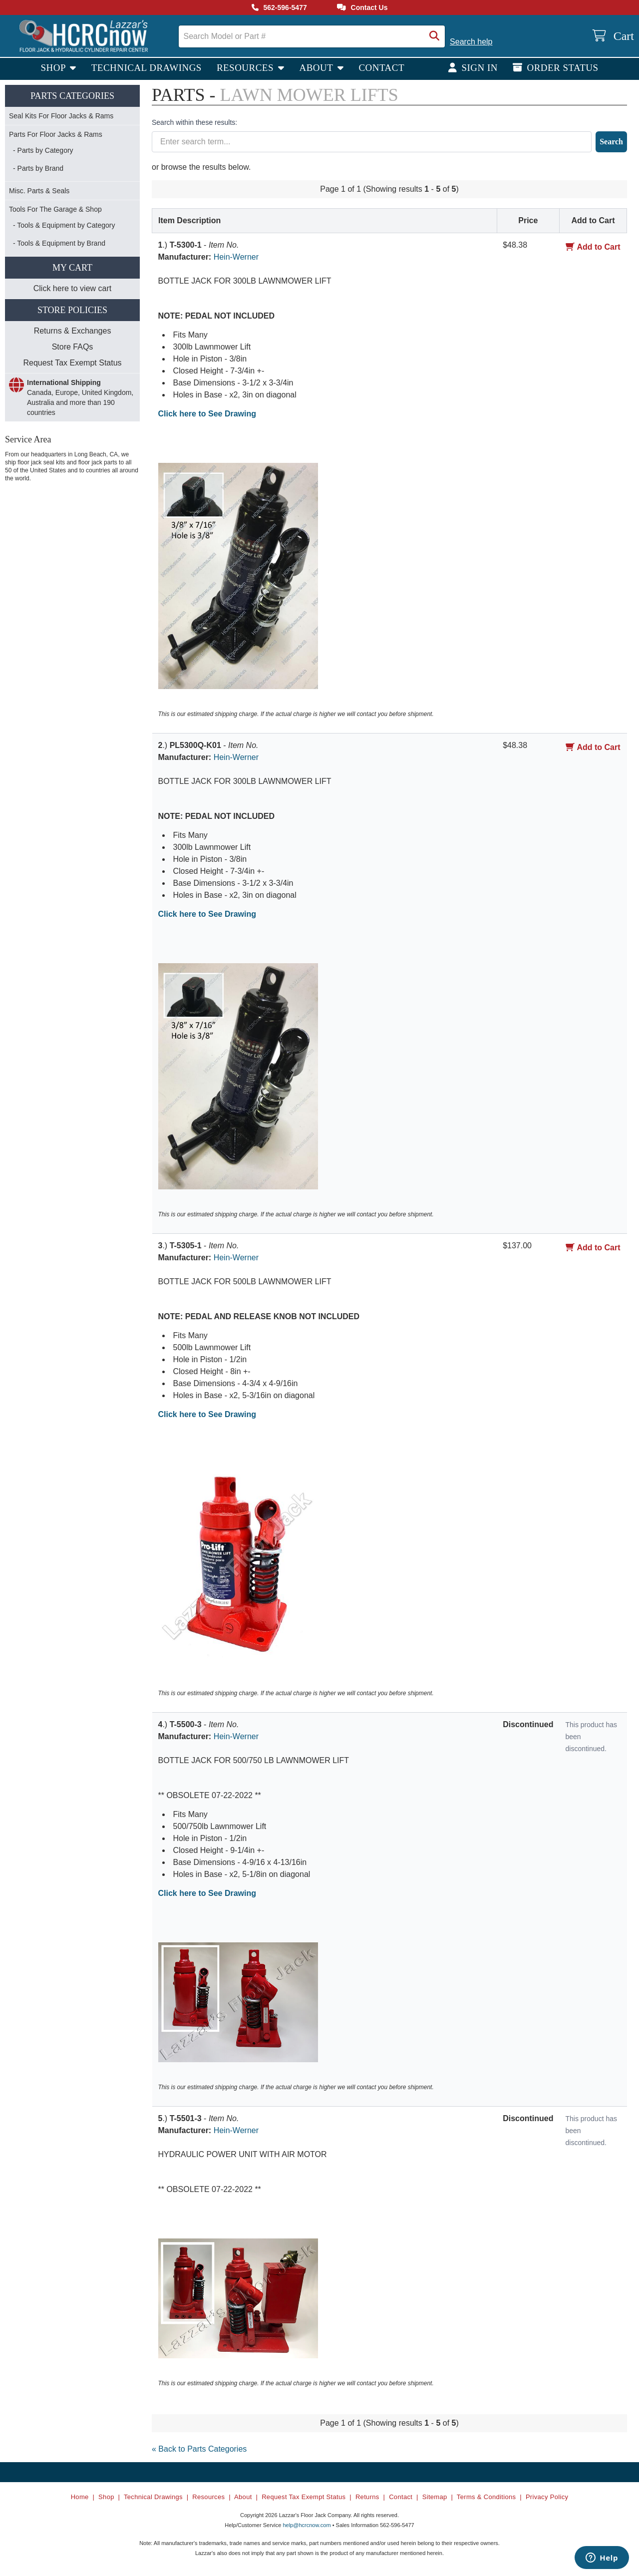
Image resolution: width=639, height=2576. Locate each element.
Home (80, 2497)
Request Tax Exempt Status (72, 363)
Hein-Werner (236, 257)
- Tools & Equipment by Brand (59, 243)
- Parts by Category (43, 150)
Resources (246, 67)
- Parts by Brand (38, 168)
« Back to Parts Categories (199, 2449)
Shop (54, 67)
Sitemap (434, 2497)
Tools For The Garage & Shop (55, 209)
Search (611, 141)
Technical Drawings (146, 67)
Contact (381, 67)
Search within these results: (194, 122)
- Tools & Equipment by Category (64, 225)
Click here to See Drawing (207, 413)
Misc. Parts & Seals (39, 191)
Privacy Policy (547, 2497)
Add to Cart (593, 247)
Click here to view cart (72, 288)
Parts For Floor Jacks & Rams (55, 134)
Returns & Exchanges (72, 331)
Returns (367, 2497)
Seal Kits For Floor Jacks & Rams (61, 116)
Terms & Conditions (486, 2497)
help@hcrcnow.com (306, 2525)
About (317, 67)
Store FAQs (72, 347)
